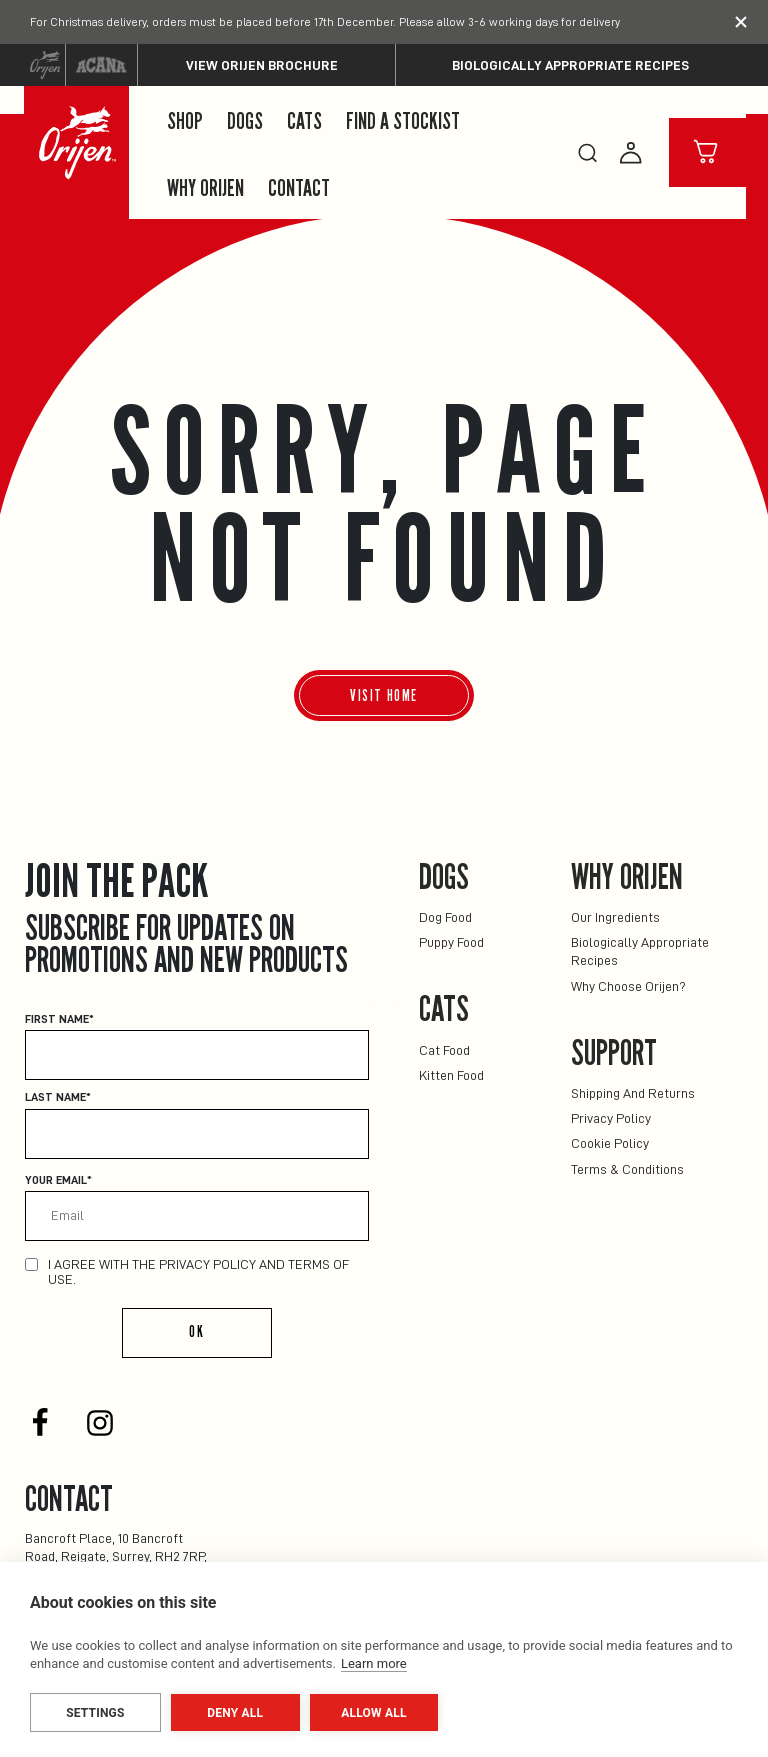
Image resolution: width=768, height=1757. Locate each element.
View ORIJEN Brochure (262, 65)
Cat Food (444, 1050)
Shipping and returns (633, 1093)
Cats (304, 122)
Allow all (373, 1713)
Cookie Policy (610, 1143)
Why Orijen (205, 189)
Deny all (235, 1713)
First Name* (59, 1019)
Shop (185, 122)
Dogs (245, 122)
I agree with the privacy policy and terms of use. (198, 1271)
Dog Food (445, 917)
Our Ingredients (615, 917)
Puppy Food (451, 942)
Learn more (374, 1663)
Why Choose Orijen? (628, 986)
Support (614, 1053)
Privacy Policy (611, 1118)
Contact (299, 189)
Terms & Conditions (627, 1169)
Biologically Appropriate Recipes (570, 65)
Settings (95, 1713)
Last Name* (58, 1097)
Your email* (58, 1180)
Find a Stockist (403, 122)
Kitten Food (451, 1075)
